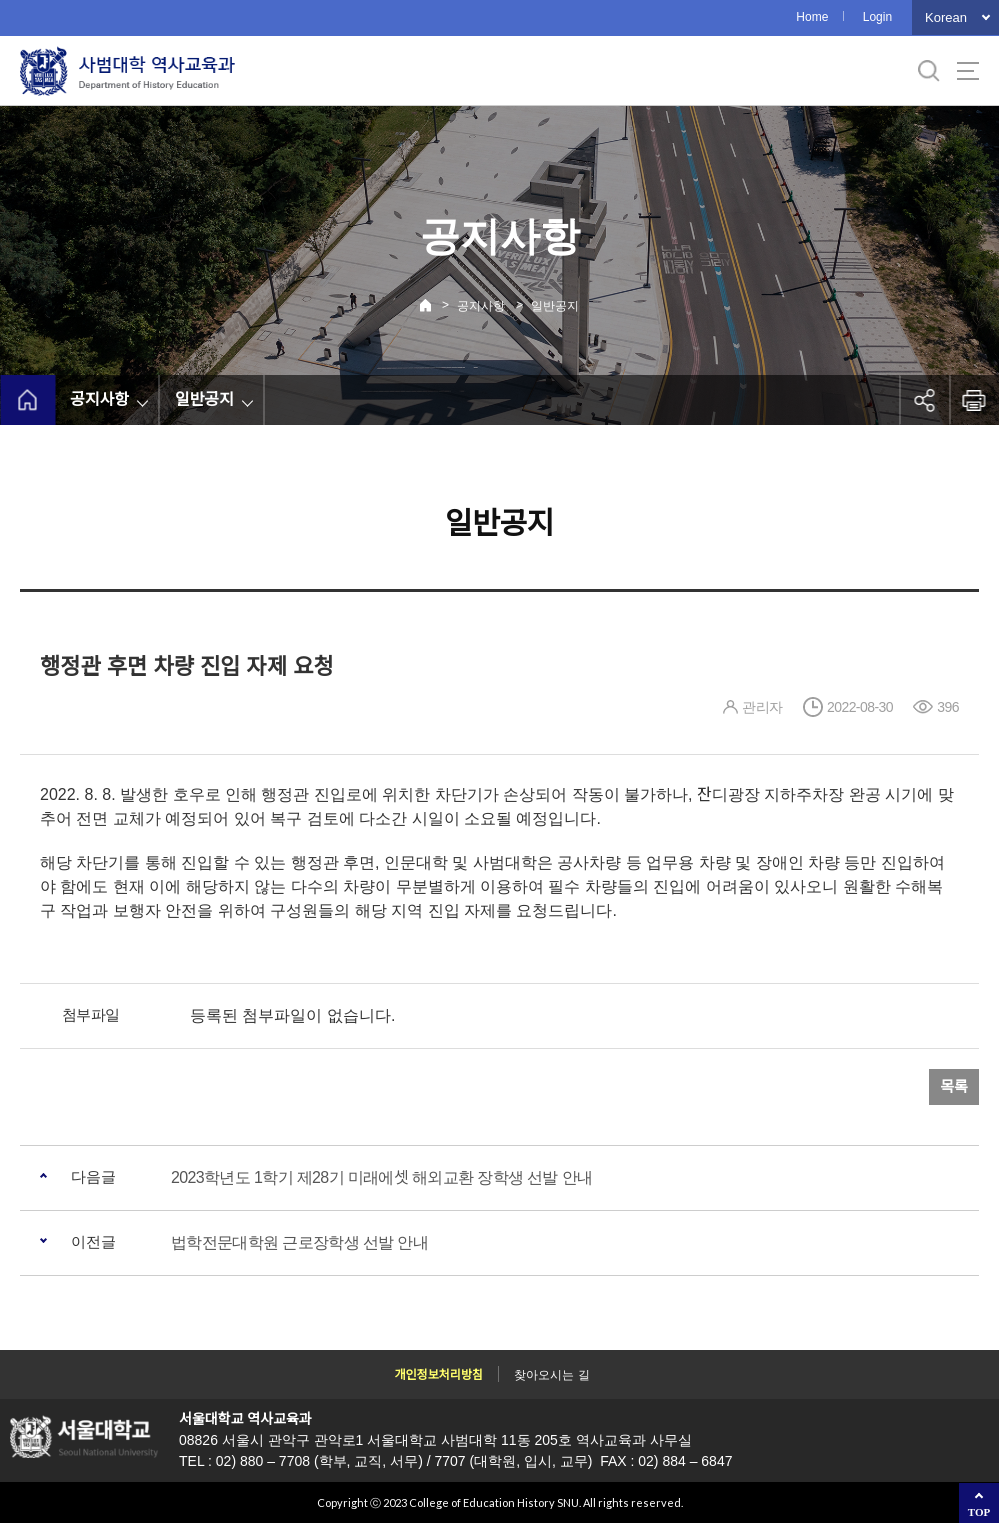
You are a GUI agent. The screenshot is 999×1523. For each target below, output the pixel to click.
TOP (979, 1512)
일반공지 (555, 306)
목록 (954, 1086)
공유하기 (924, 400)
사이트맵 (968, 71)
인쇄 (974, 400)
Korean (946, 17)
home (27, 400)
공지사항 (481, 306)
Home (812, 17)
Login (877, 17)
